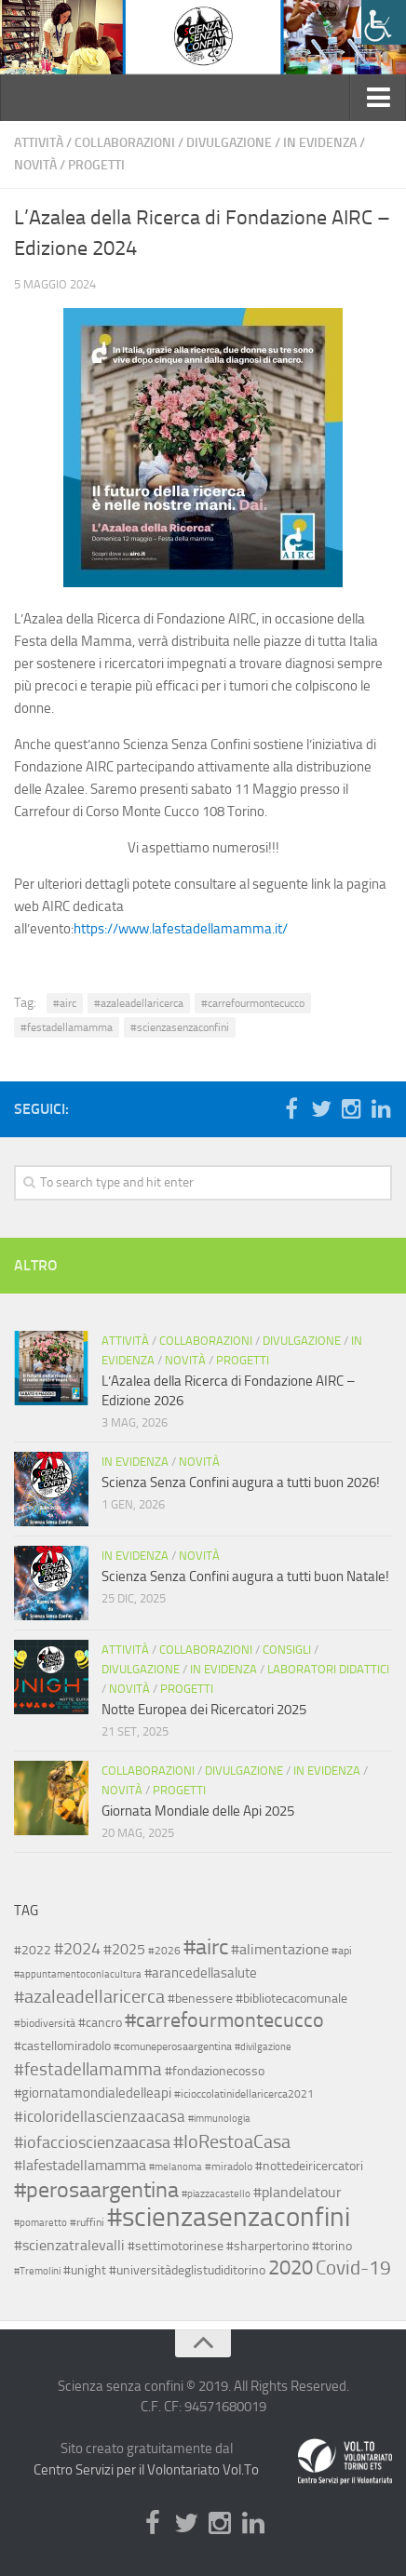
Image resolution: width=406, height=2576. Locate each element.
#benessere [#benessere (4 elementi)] (200, 1998)
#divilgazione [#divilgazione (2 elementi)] (263, 2047)
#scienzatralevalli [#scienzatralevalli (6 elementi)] (69, 2245)
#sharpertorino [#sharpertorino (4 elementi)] (267, 2245)
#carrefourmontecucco (252, 1003)
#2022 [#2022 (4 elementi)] (32, 1949)
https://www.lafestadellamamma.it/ (181, 928)
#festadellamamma (66, 1027)
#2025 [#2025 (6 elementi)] (124, 1949)
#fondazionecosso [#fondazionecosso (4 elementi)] (214, 2070)
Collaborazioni (124, 143)
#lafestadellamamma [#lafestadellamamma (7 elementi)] (80, 2165)
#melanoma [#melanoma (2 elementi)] (175, 2167)
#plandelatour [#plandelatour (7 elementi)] (297, 2192)
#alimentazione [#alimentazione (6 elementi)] (280, 1949)
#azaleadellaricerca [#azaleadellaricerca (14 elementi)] (89, 1996)
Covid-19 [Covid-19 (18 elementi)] (353, 2267)
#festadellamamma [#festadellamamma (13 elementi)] (88, 2069)
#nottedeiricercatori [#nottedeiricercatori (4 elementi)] (309, 2165)
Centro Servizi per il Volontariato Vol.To (146, 2470)
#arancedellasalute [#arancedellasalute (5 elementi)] (200, 1973)
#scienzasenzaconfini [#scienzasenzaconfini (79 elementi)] (228, 2217)
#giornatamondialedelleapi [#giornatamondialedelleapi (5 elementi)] (92, 2093)
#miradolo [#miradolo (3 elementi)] (228, 2166)
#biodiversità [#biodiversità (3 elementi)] (44, 2023)
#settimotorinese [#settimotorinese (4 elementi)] (175, 2245)
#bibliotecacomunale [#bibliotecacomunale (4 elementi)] (291, 1998)
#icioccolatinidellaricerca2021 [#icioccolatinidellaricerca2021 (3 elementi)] (244, 2093)
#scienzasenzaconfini (179, 1027)
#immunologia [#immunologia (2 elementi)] (219, 2119)
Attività (38, 143)
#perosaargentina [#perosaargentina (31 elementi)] (96, 2189)
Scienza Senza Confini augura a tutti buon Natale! (245, 1576)
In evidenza (320, 143)
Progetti (96, 165)
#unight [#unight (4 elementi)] (84, 2269)
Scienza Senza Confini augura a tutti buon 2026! (241, 1482)
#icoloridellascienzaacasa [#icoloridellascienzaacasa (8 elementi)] (99, 2116)
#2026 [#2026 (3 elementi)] (164, 1950)
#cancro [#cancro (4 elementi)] (100, 2022)
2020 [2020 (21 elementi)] (290, 2268)
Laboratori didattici (328, 1669)
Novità (35, 165)
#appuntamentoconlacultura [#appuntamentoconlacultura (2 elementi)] (78, 1974)
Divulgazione (229, 143)
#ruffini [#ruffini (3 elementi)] (87, 2222)
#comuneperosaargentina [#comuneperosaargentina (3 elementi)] (173, 2046)
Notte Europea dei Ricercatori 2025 (204, 1709)
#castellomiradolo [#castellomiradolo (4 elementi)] (62, 2045)
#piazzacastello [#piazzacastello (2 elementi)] (216, 2194)
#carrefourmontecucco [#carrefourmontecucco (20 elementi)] (224, 2020)
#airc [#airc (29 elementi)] (205, 1947)
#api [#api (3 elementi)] (342, 1950)
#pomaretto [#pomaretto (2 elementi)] (40, 2223)
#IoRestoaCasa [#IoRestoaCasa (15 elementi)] (232, 2141)
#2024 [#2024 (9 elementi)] (77, 1948)
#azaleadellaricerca (138, 1003)
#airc (64, 1003)
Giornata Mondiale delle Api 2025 (198, 1811)
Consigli (287, 1650)
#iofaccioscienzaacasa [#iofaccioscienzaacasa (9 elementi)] (92, 2142)
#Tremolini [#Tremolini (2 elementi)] (37, 2271)
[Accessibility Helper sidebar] (383, 22)
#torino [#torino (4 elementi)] (332, 2245)
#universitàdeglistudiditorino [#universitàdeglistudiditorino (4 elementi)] (187, 2269)
